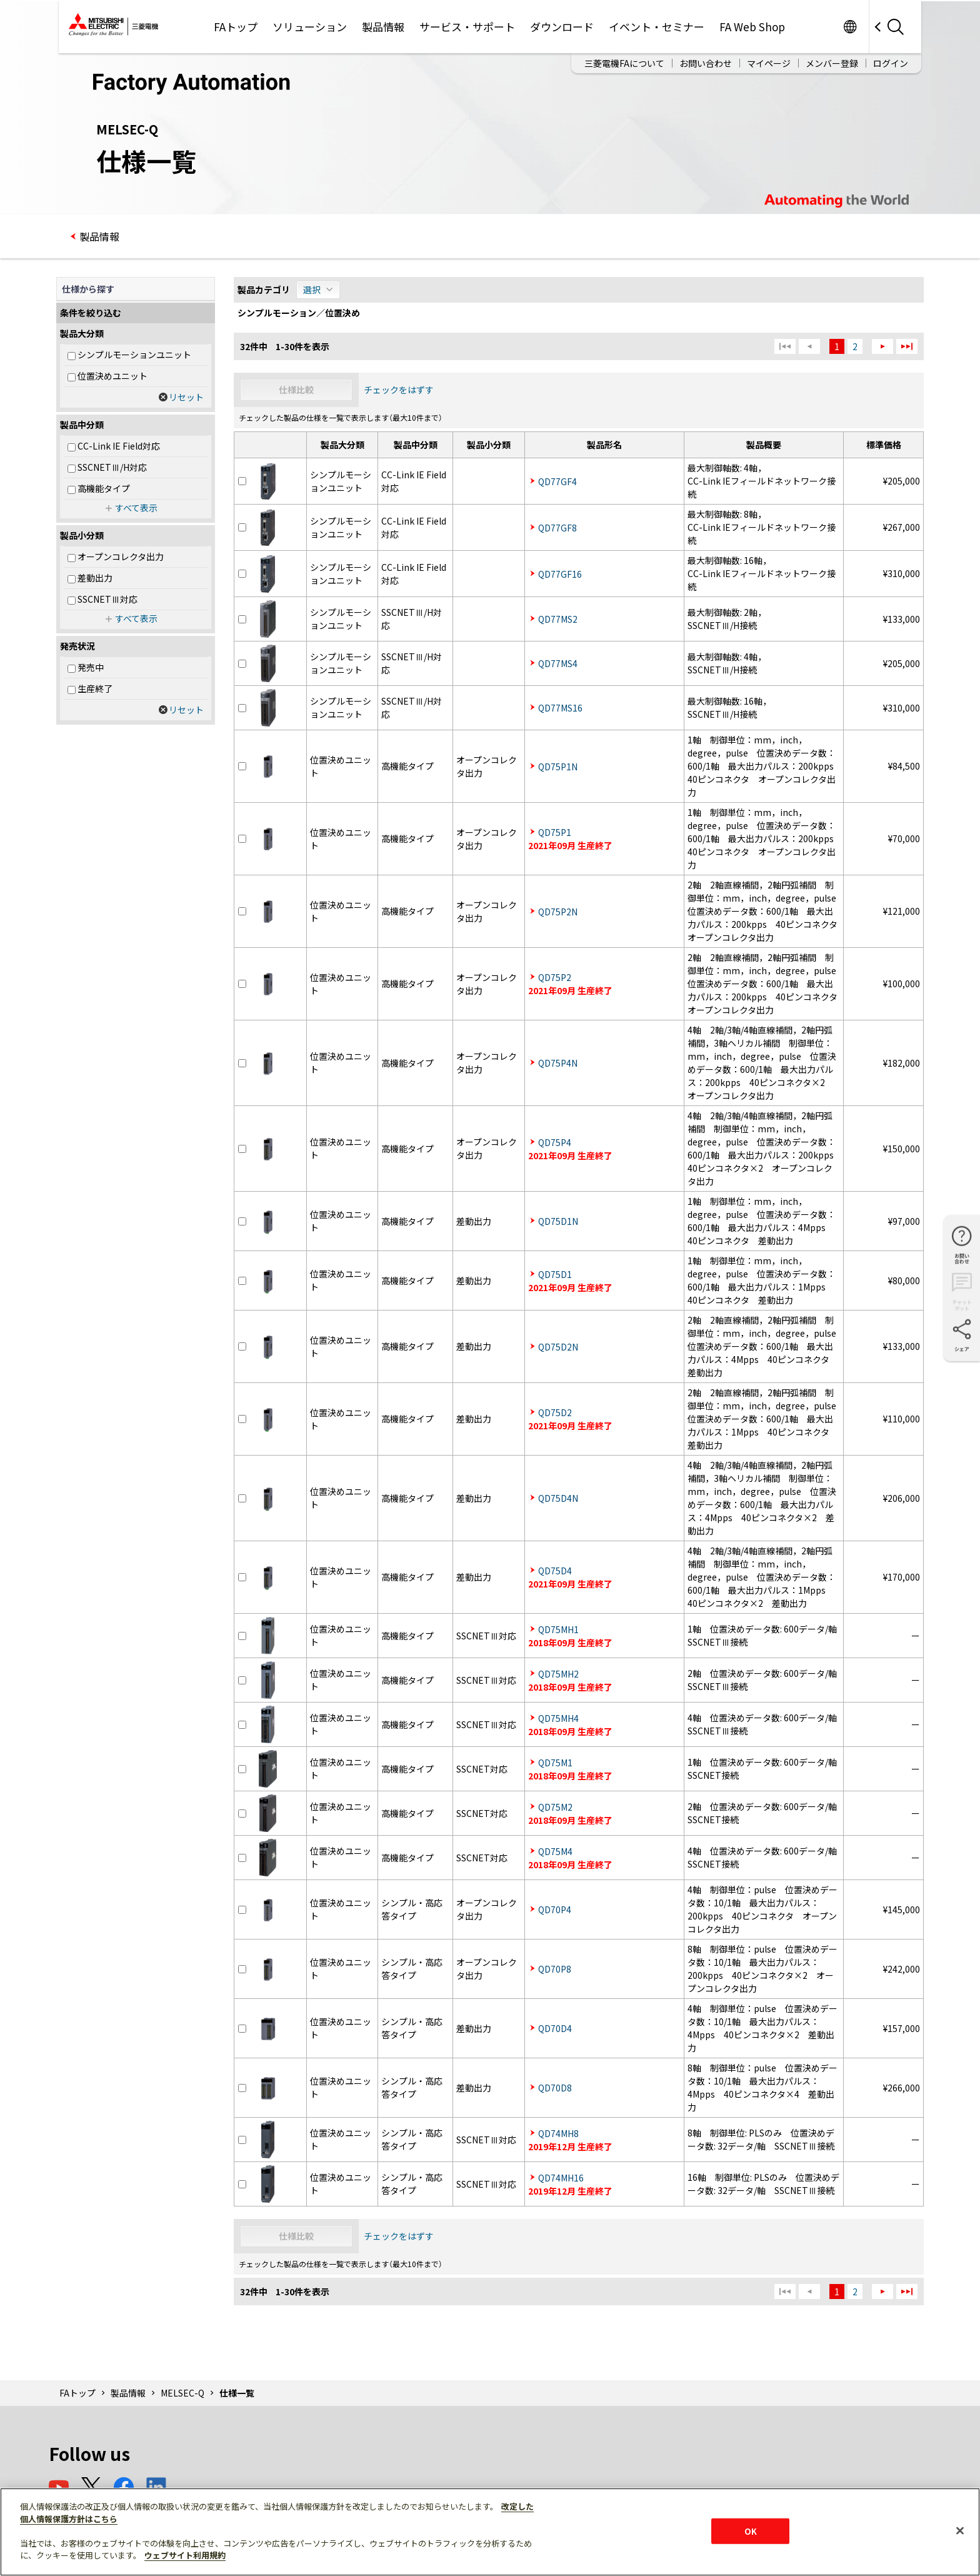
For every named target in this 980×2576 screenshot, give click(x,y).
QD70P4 (554, 1909)
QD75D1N (558, 1221)
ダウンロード (562, 26)
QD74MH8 (558, 2133)
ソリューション (309, 26)
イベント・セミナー (656, 26)
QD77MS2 (558, 619)
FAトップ (236, 26)
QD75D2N (558, 1347)
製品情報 (383, 26)
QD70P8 (554, 1969)
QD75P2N (558, 911)
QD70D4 (555, 2028)
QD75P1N (558, 766)
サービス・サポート (467, 26)
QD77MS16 (560, 708)
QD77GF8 (557, 527)
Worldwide (850, 26)
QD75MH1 (558, 1629)
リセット (186, 397)
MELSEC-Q (182, 2393)
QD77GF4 (557, 481)
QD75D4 (555, 1570)
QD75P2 (554, 977)
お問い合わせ (705, 63)
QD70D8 (555, 2087)
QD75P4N (558, 1063)
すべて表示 (136, 507)
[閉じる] (960, 2530)
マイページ (769, 63)
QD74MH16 (561, 2177)
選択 (312, 289)
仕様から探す (88, 289)
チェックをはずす (399, 389)
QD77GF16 (560, 574)
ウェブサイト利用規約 (185, 2555)
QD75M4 (555, 1851)
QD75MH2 (558, 1674)
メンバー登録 (832, 63)
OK (750, 2531)
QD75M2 (555, 1807)
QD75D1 (555, 1274)
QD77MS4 (558, 663)
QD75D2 (555, 1412)
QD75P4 (554, 1142)
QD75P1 (554, 832)
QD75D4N (558, 1498)
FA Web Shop (752, 26)
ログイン (890, 63)
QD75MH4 (558, 1718)
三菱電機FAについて (624, 63)
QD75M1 (555, 1762)
